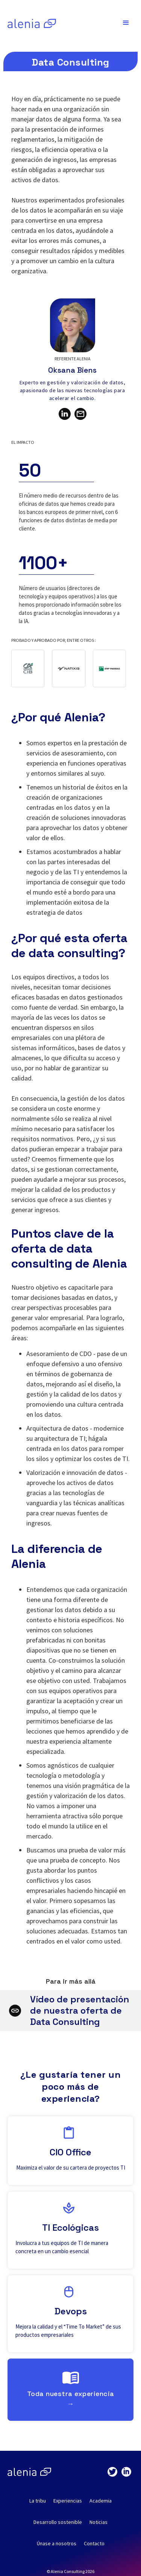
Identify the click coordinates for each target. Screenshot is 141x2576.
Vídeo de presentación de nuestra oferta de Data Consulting (79, 2010)
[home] (30, 23)
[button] (126, 23)
